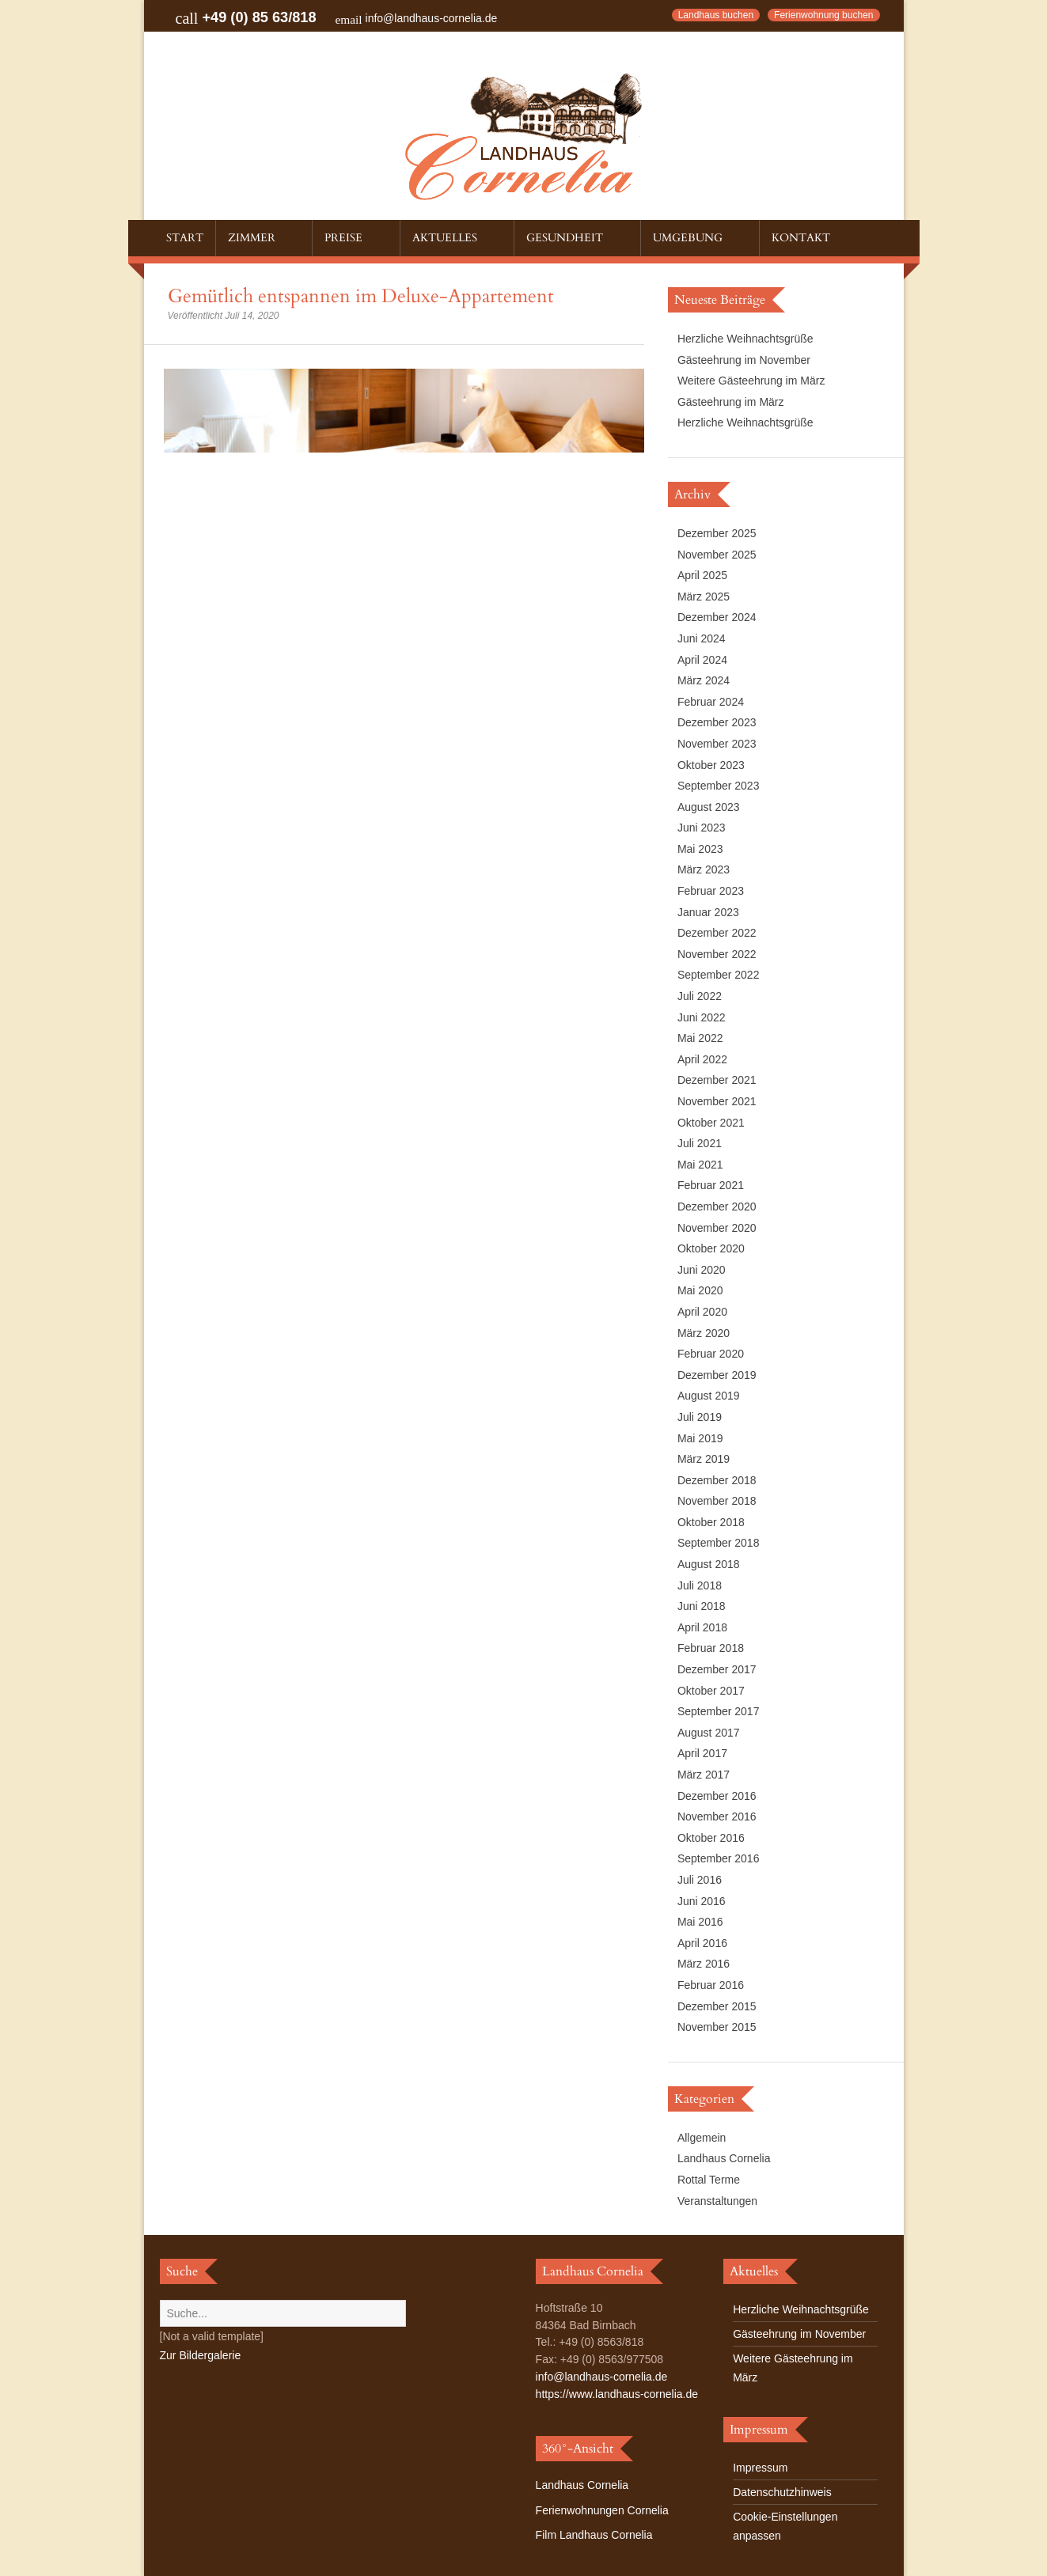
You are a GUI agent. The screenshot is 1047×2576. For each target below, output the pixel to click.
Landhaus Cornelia (724, 2158)
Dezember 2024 (717, 617)
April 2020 (702, 1311)
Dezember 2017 (717, 1669)
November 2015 (717, 2027)
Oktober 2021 (711, 1122)
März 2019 (703, 1459)
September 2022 (718, 974)
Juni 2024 (701, 638)
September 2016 (718, 1858)
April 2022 (702, 1059)
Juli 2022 (699, 996)
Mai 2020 (700, 1290)
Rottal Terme (708, 2179)
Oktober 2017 (711, 1690)
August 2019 (708, 1395)
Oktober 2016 (711, 1838)
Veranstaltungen (717, 2201)
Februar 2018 (710, 1648)
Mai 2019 (700, 1438)
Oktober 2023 (711, 765)
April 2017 (702, 1753)
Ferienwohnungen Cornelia (602, 2510)
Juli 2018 (699, 1585)
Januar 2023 (708, 912)
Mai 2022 (700, 1038)
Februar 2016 (710, 1985)
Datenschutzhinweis (782, 2492)
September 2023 (718, 785)
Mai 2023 (700, 849)
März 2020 (703, 1333)
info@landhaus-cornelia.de (432, 18)
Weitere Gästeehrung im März (751, 380)
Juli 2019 (699, 1417)
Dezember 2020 (717, 1206)
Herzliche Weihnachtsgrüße (745, 338)
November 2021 (717, 1101)
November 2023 (717, 743)
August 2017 (708, 1732)
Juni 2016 (701, 1901)
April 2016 (702, 1943)
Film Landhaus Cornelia (594, 2535)
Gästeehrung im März (730, 402)
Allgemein (701, 2137)
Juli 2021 (699, 1143)
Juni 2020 (701, 1269)
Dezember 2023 (717, 722)
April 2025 (702, 575)
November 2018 (717, 1500)
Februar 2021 (710, 1185)
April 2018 (702, 1627)
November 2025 (717, 554)
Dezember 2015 (717, 2006)
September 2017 (718, 1711)
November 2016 (717, 1816)
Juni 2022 (701, 1017)
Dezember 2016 (717, 1796)
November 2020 (717, 1228)
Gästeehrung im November (743, 360)
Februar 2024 (710, 701)
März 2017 (703, 1774)
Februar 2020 (710, 1353)
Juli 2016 (699, 1879)
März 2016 (703, 1963)
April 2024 (702, 659)
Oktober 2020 (711, 1248)
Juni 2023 (701, 827)
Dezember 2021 (717, 1080)
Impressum (760, 2467)
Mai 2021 (700, 1164)
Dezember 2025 (717, 533)
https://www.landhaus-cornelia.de (617, 2394)
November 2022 (717, 954)
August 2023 (708, 807)
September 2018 (718, 1542)
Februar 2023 (710, 891)
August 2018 (708, 1564)
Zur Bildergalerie (200, 2355)
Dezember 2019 (717, 1375)
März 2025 (703, 596)
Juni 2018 (701, 1606)
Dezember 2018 (717, 1480)
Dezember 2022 (717, 932)
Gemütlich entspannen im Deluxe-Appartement (361, 296)
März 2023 (703, 869)
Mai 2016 (700, 1921)
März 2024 (703, 680)
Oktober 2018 (711, 1522)
